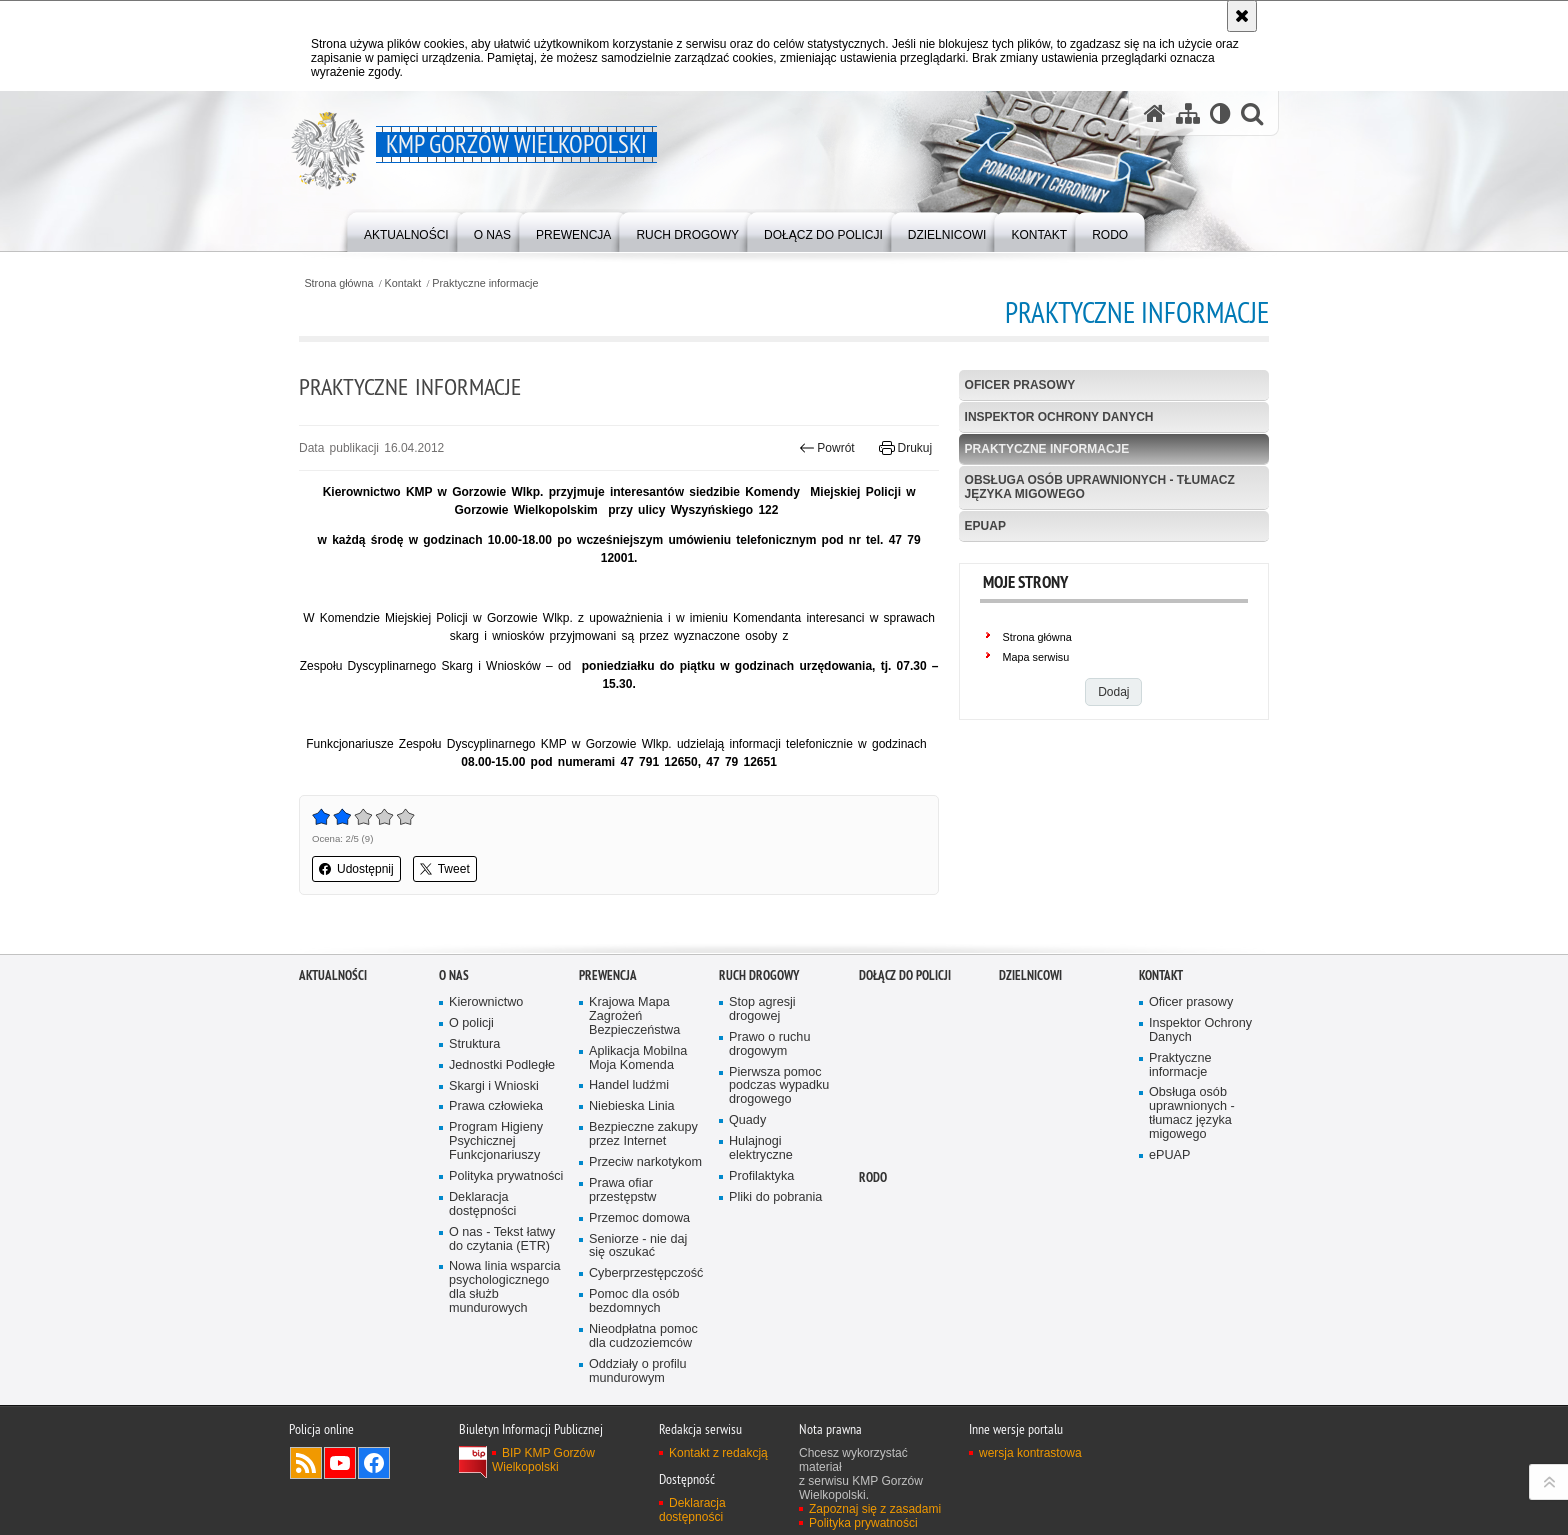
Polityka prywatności (506, 1258)
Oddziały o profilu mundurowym (638, 1452)
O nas (454, 1057)
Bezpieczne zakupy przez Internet (643, 1216)
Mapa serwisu (1036, 657)
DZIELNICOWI (1030, 1057)
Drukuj (905, 448)
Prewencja (608, 1057)
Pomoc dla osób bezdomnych (634, 1383)
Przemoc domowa (639, 1299)
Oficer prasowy (1020, 385)
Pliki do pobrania (775, 1278)
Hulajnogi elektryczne (761, 1230)
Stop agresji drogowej (762, 1091)
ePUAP (985, 526)
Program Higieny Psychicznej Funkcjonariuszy (496, 1223)
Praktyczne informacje (485, 283)
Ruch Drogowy (759, 1057)
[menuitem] (406, 230)
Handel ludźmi (629, 1167)
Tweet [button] (445, 869)
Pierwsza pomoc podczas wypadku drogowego (779, 1167)
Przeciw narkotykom (645, 1244)
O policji (471, 1105)
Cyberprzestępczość (646, 1355)
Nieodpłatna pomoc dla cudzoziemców (643, 1418)
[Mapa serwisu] (1188, 113)
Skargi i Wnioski (494, 1167)
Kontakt (403, 283)
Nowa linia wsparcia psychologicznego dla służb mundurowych (505, 1369)
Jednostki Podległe (502, 1146)
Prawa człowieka (496, 1188)
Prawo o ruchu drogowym (769, 1125)
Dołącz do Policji (905, 1057)
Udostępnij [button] (356, 869)
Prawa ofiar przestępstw (622, 1272)
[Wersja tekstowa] (1220, 113)
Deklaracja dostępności (482, 1286)
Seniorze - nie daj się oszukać (638, 1327)
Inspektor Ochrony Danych (1059, 417)
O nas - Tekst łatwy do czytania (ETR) (502, 1320)
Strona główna (338, 283)
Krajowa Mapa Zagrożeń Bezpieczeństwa (634, 1098)
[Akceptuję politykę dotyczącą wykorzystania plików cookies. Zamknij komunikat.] (1242, 16)
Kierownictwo (486, 1084)
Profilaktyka (761, 1258)
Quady (747, 1202)
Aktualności (333, 1057)
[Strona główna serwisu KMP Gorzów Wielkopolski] (1155, 113)
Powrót (827, 448)
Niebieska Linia (632, 1188)
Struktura (474, 1125)
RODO (873, 1259)
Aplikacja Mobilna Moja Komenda (638, 1139)
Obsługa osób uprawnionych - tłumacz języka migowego (1100, 486)
